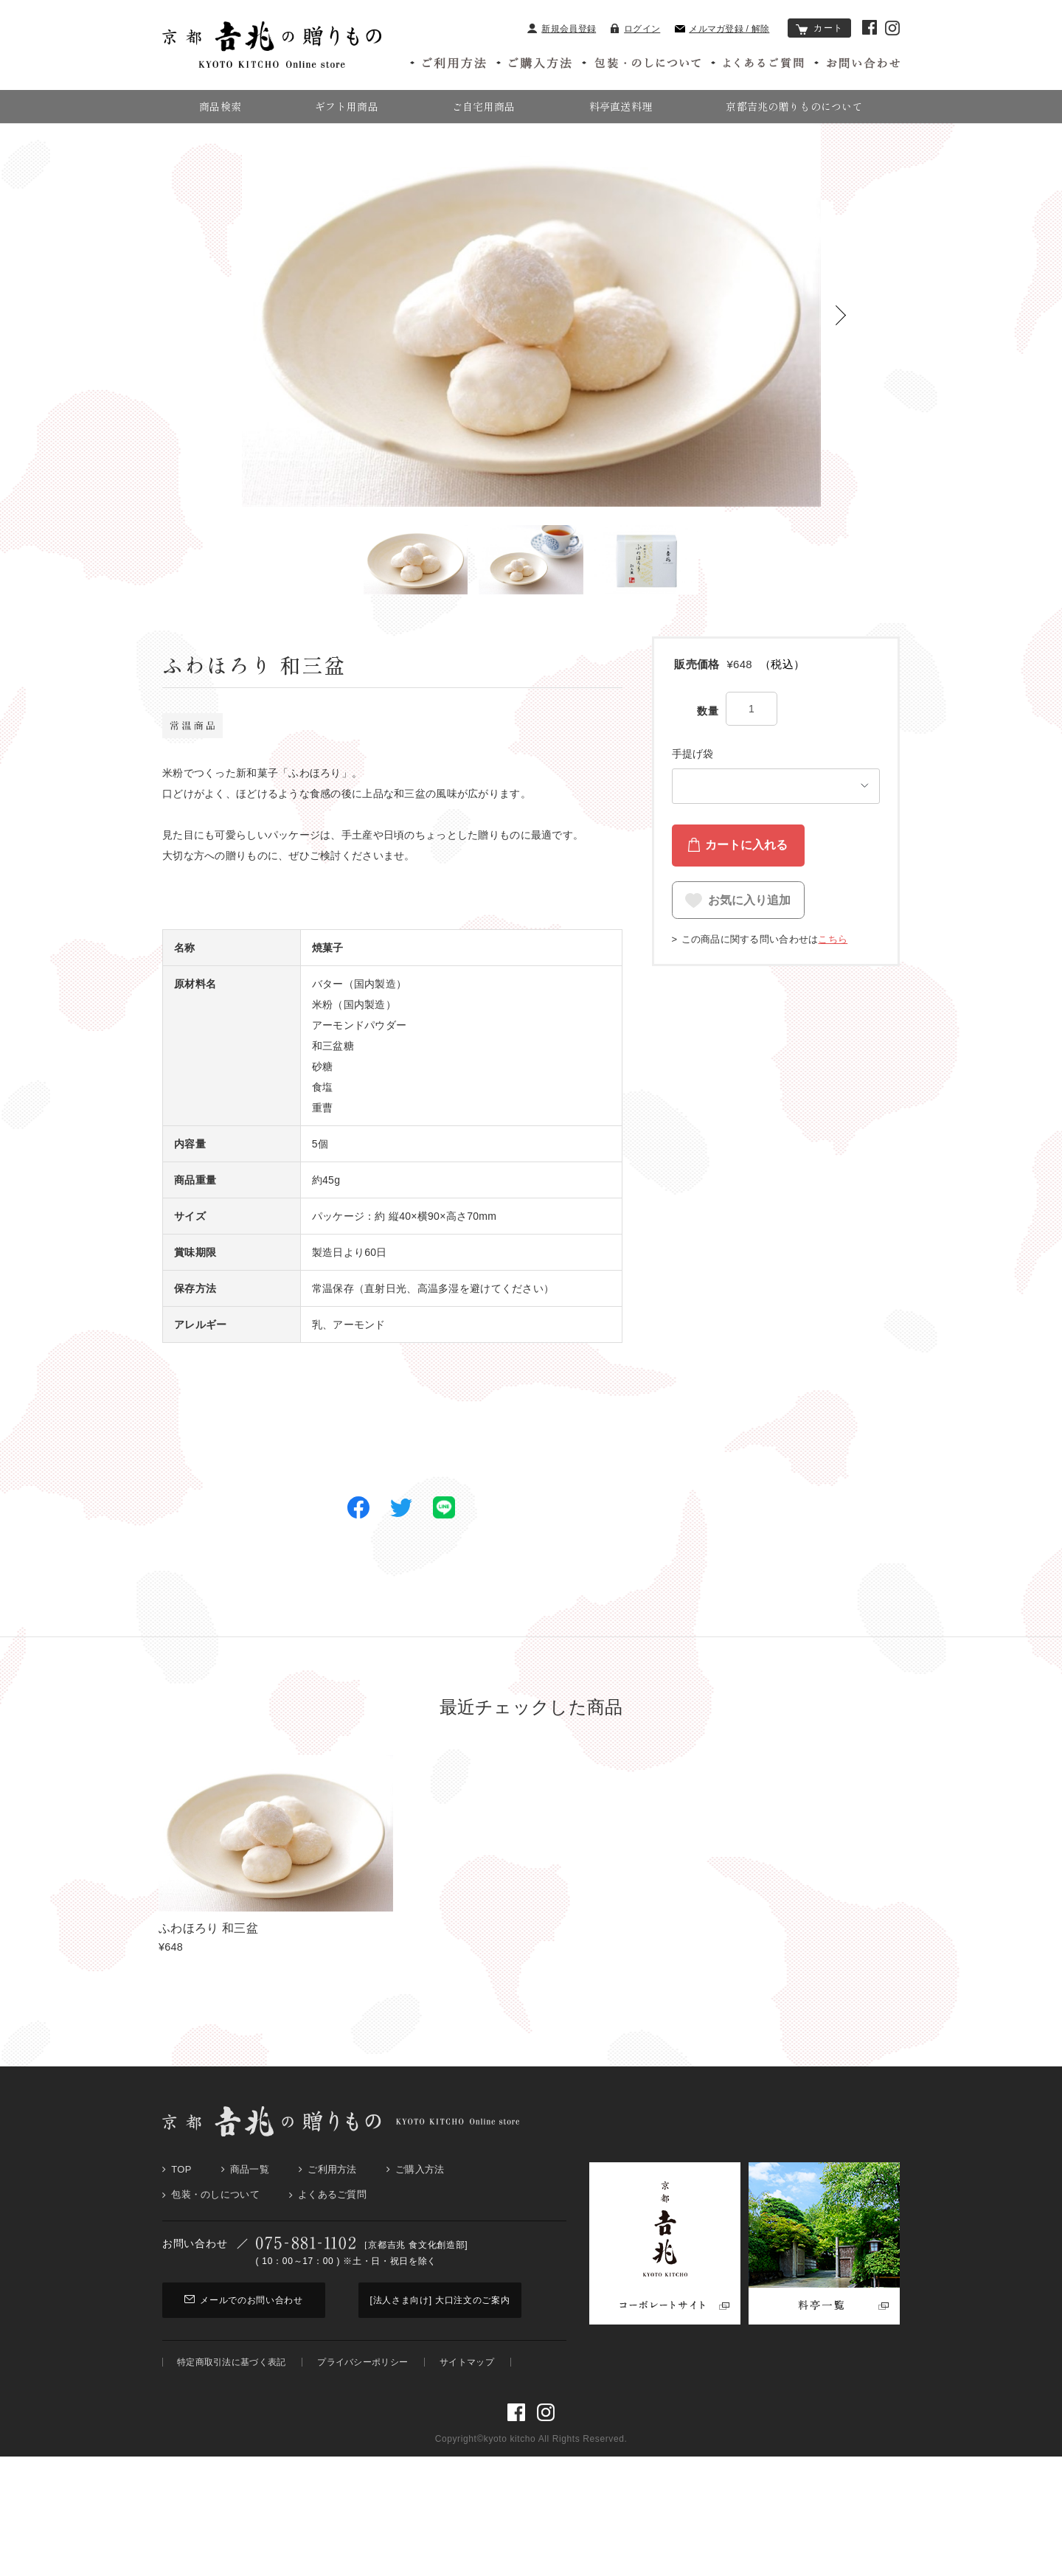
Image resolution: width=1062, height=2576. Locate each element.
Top (181, 2210)
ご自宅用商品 (484, 106)
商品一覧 (249, 2210)
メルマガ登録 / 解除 (722, 29)
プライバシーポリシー (362, 2403)
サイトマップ (467, 2403)
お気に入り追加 (749, 937)
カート (819, 27)
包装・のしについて (215, 2236)
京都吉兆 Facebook (869, 27)
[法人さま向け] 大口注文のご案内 (440, 2341)
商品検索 (220, 106)
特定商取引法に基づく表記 (231, 2403)
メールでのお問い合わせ (243, 2341)
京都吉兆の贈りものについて (794, 106)
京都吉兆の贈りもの (196, 144)
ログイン (635, 29)
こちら (832, 971)
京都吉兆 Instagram (892, 28)
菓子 (259, 144)
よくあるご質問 (332, 2236)
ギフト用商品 (346, 106)
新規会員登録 (561, 29)
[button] (841, 357)
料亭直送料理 (621, 106)
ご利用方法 (332, 2210)
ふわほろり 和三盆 (208, 1970)
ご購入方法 (419, 2210)
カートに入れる (746, 887)
